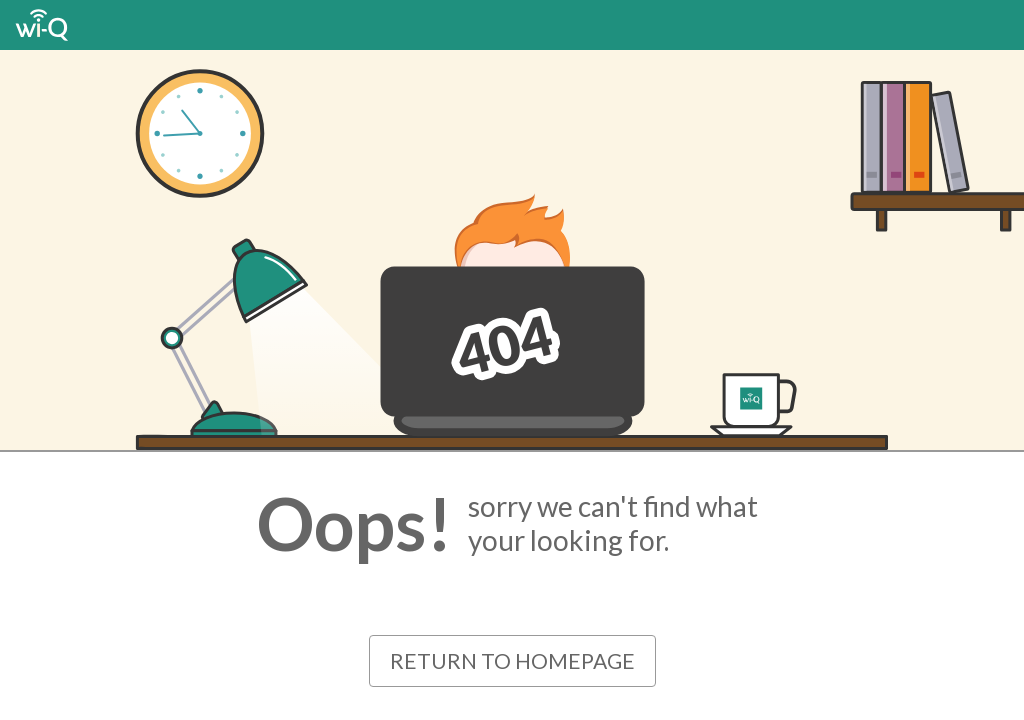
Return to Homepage (512, 660)
